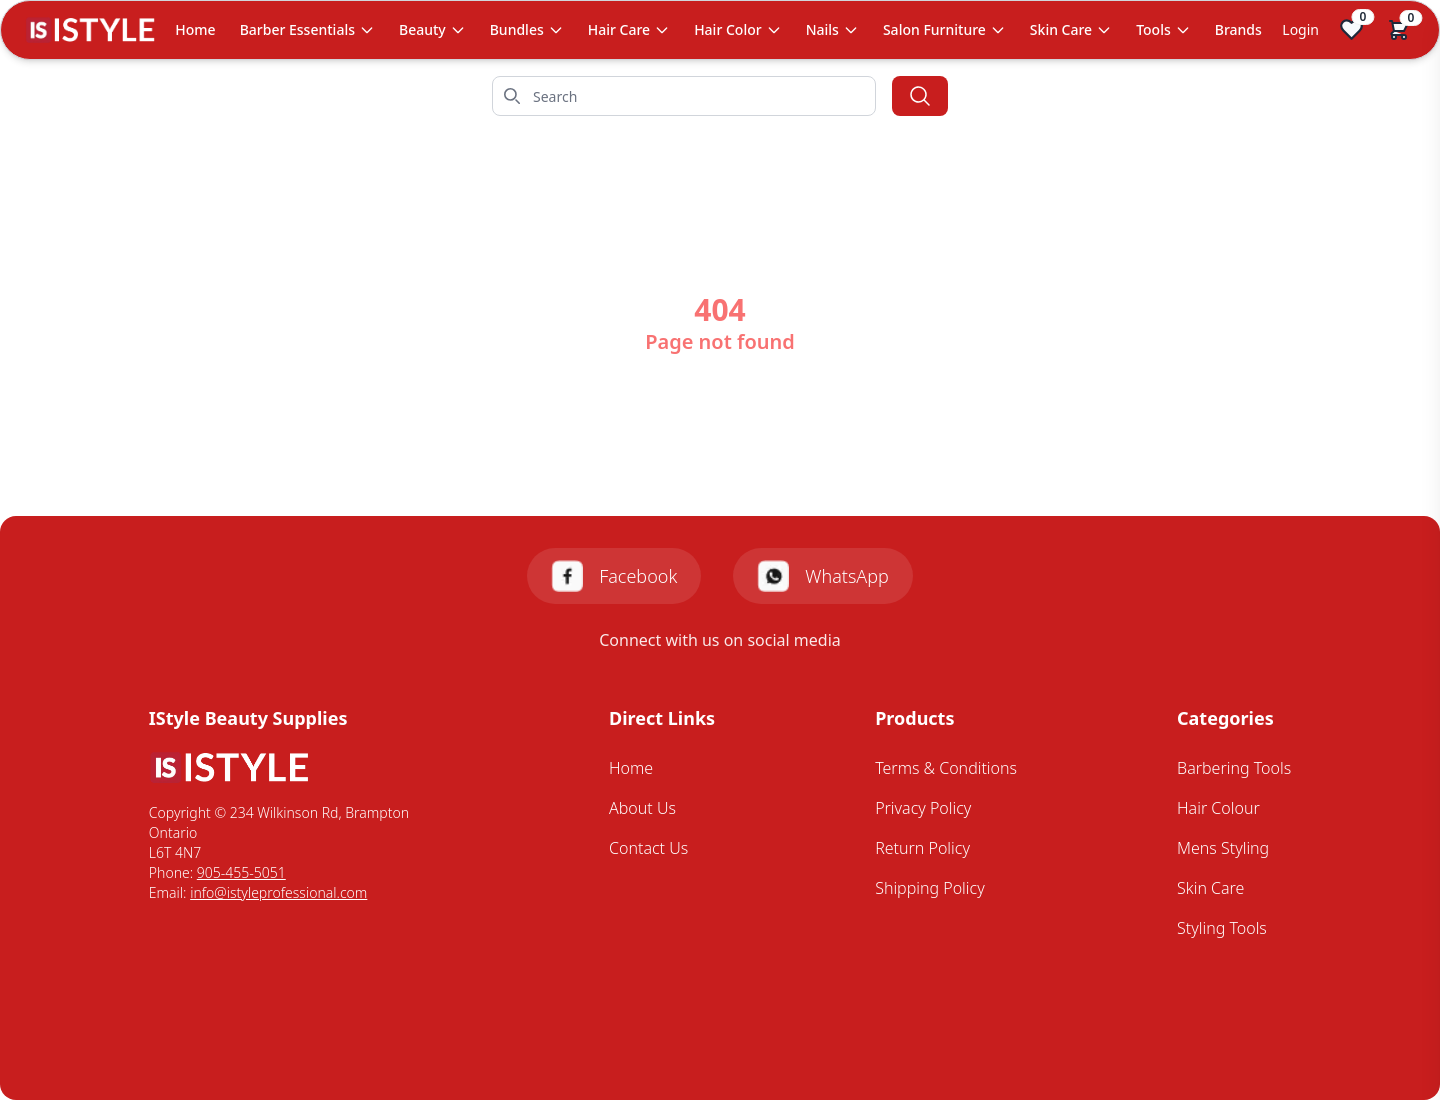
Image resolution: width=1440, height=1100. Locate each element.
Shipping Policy (930, 888)
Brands (1238, 29)
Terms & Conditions (946, 768)
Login (1300, 29)
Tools (1163, 29)
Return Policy (922, 848)
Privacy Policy (923, 808)
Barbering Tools (1234, 768)
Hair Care (629, 29)
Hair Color (738, 29)
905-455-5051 (241, 872)
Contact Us (648, 848)
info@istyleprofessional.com (278, 892)
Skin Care (1071, 29)
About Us (642, 808)
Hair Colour (1218, 808)
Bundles (527, 29)
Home (195, 29)
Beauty (432, 29)
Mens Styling (1223, 848)
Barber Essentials (307, 29)
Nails (832, 29)
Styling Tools (1222, 928)
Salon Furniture (944, 29)
